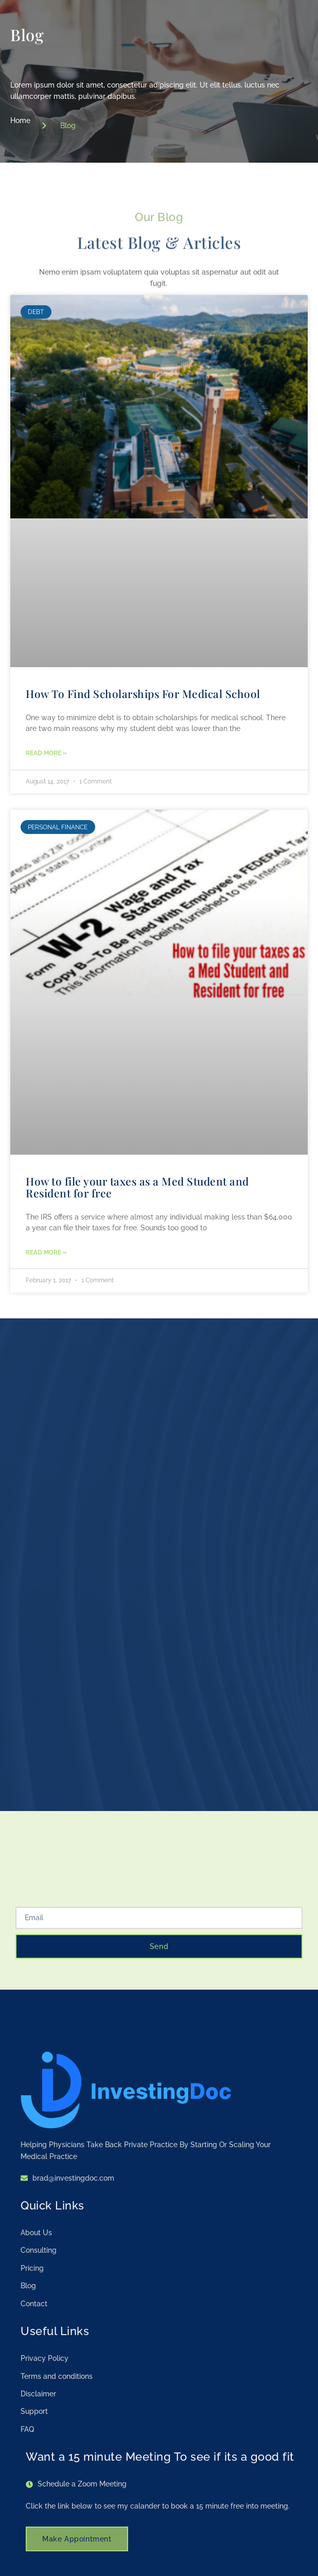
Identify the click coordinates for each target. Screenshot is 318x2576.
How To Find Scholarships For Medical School (143, 693)
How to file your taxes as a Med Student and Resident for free (137, 1187)
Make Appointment (77, 2535)
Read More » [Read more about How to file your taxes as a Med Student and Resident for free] (46, 1252)
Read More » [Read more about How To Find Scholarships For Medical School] (46, 753)
